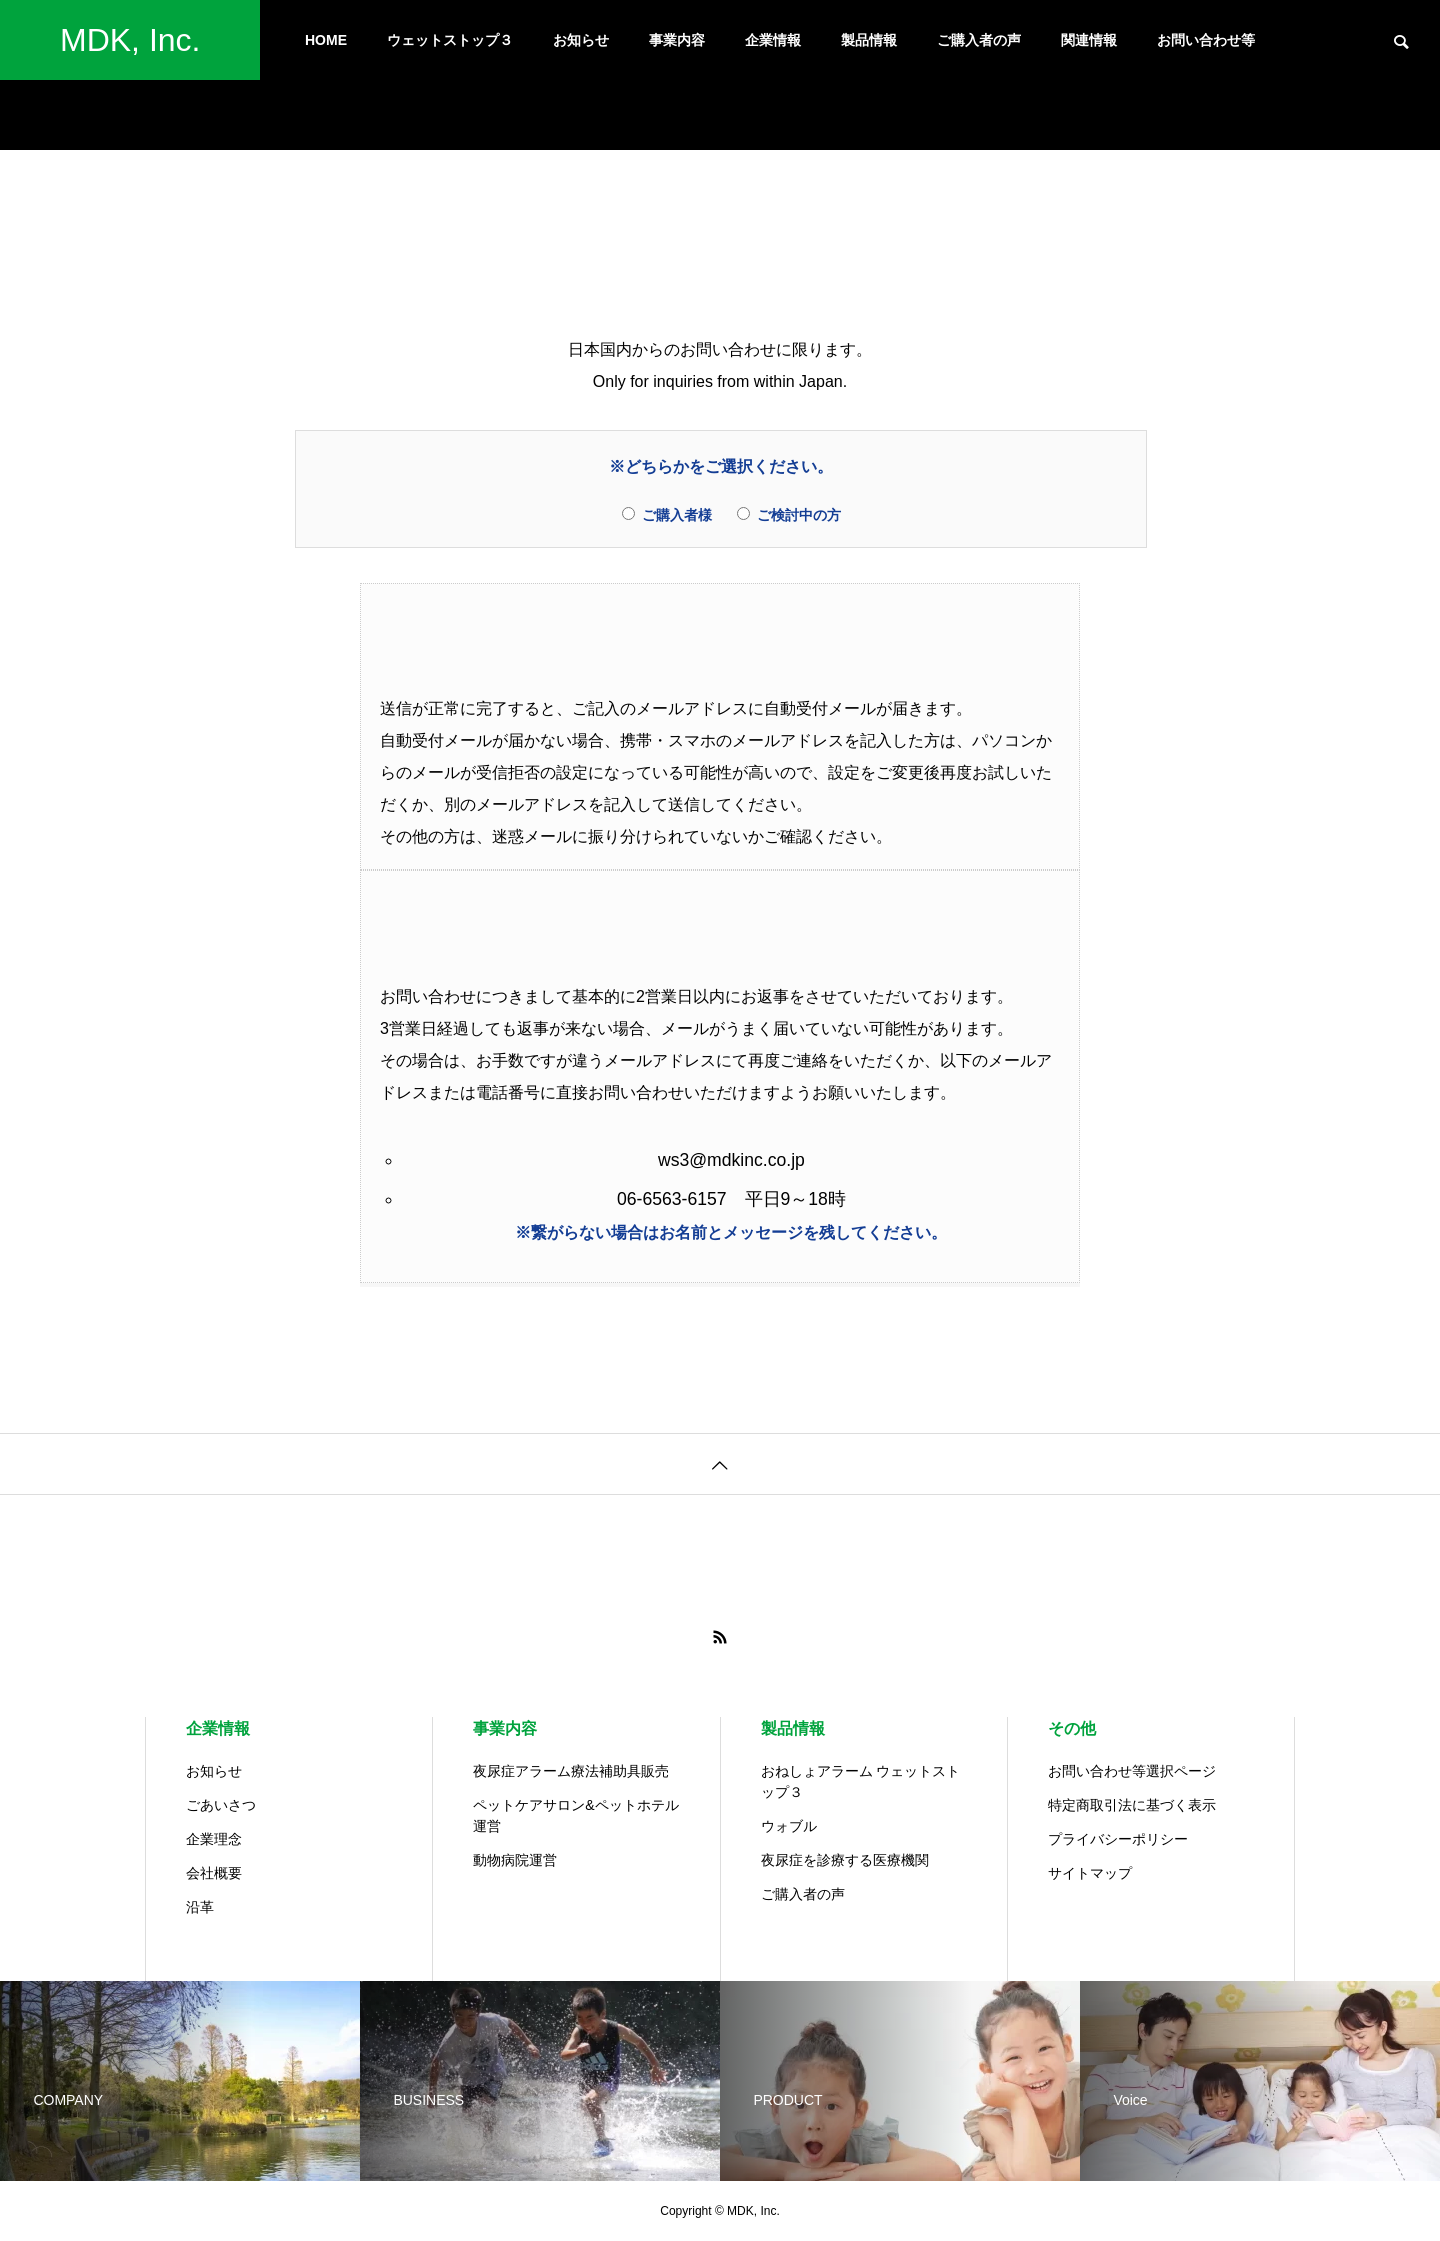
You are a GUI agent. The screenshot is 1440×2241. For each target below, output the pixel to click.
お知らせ (581, 40)
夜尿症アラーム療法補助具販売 (571, 1771)
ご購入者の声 (979, 40)
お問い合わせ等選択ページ (1132, 1771)
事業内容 (677, 40)
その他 (1072, 1728)
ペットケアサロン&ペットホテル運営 (575, 1815)
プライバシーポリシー (1118, 1839)
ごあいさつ (221, 1805)
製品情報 (869, 40)
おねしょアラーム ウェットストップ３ (861, 1781)
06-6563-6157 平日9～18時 (731, 1199)
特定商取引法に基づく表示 (1132, 1805)
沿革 (200, 1907)
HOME (326, 40)
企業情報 (773, 40)
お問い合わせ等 (1206, 40)
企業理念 (214, 1839)
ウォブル (789, 1826)
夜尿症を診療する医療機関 (845, 1860)
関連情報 (1089, 40)
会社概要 (214, 1873)
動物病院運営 (515, 1860)
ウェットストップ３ (450, 40)
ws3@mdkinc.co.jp (731, 1160)
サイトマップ (1090, 1873)
